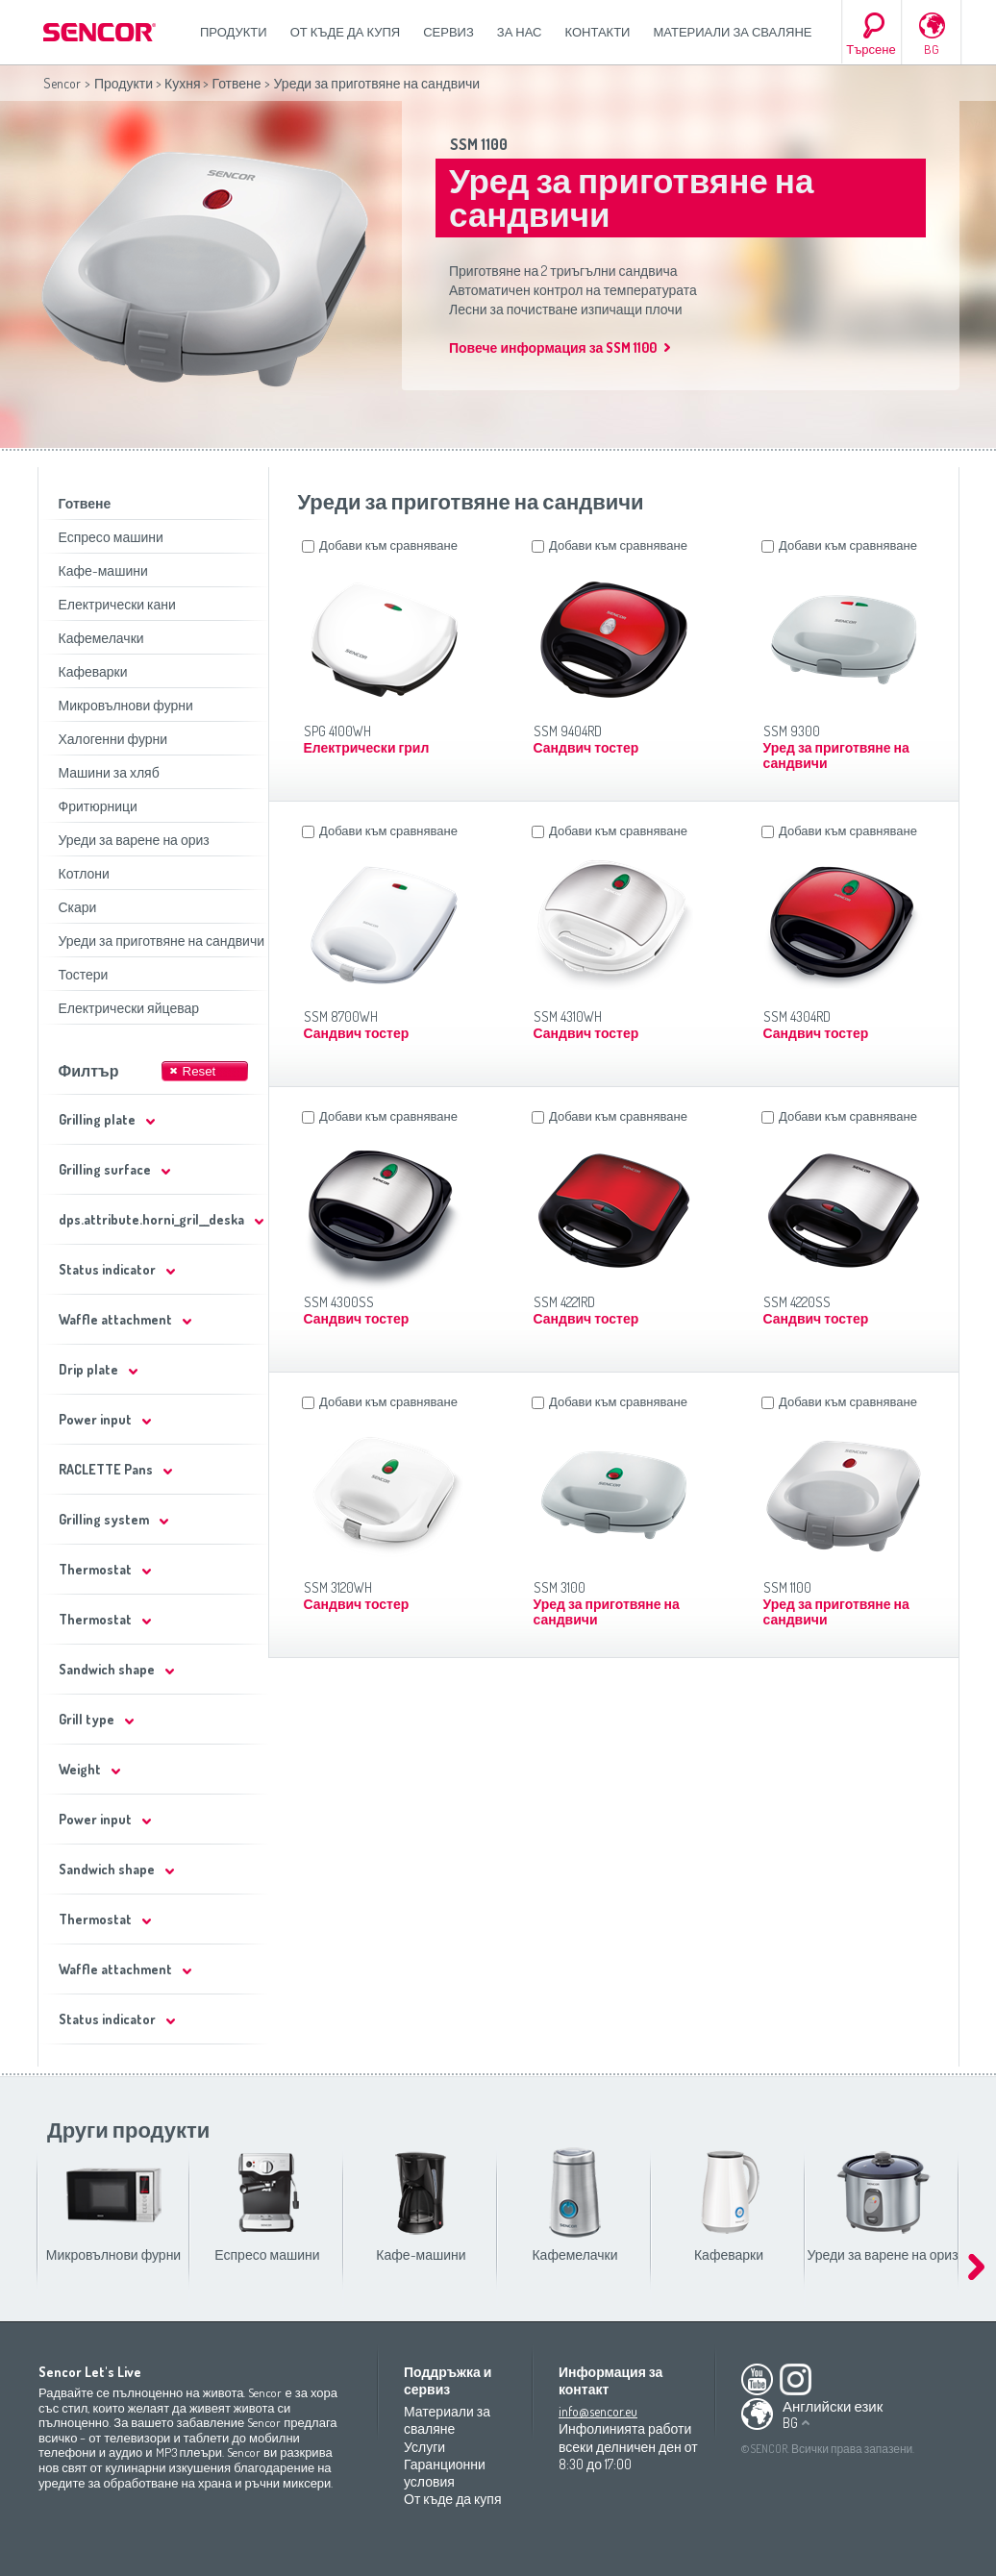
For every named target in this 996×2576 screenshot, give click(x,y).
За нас (519, 31)
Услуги (424, 2447)
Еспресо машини (111, 537)
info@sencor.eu (598, 2411)
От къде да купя (345, 31)
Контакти (598, 31)
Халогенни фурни (113, 739)
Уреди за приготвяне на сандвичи (162, 940)
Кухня (182, 83)
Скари (78, 907)
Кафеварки (93, 671)
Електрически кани (117, 604)
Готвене (236, 83)
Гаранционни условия (445, 2472)
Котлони (84, 873)
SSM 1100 (479, 144)
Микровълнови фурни (126, 705)
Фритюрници (98, 806)
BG (931, 49)
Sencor (62, 83)
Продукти (233, 31)
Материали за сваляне (732, 31)
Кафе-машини (103, 570)
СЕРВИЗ (448, 31)
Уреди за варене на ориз (134, 839)
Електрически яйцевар (129, 1008)
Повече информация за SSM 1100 (553, 347)
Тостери (84, 974)
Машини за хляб (109, 772)
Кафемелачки (101, 638)
